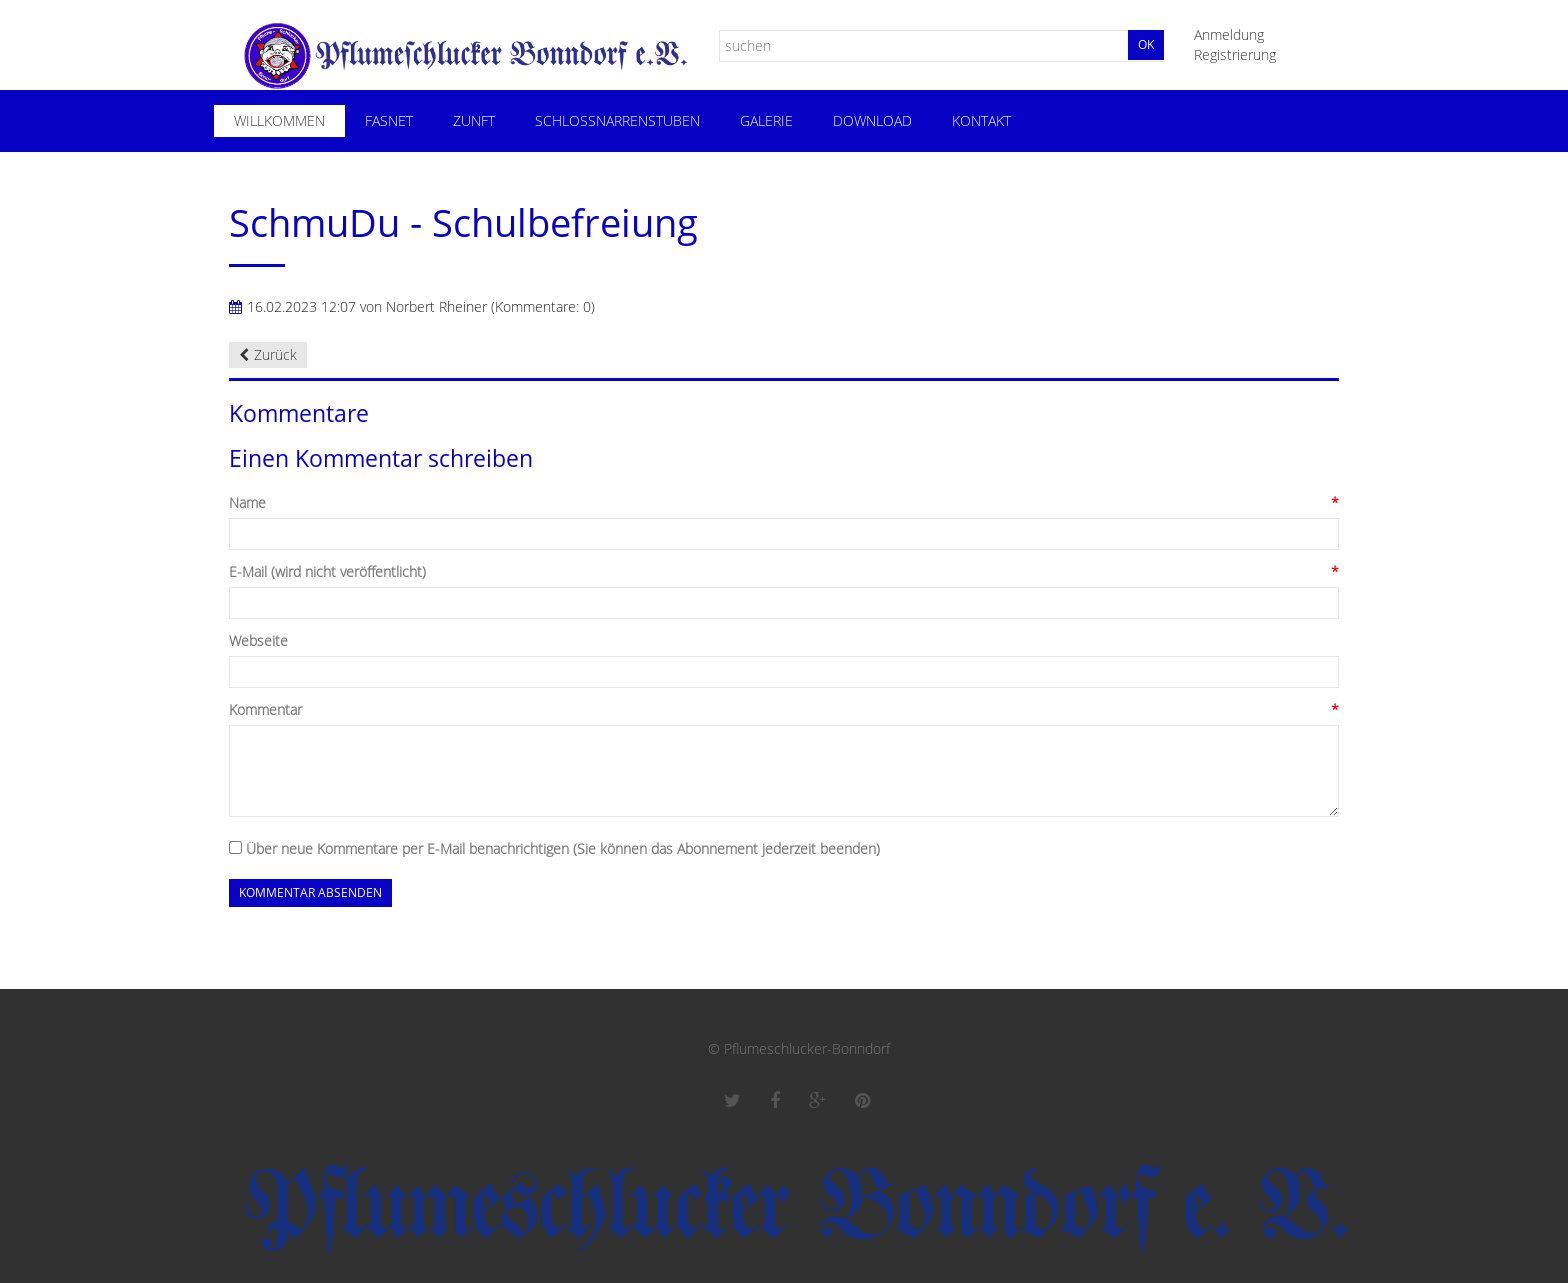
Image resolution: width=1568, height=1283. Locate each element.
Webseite (258, 640)
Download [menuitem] (872, 120)
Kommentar (265, 710)
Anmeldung (1229, 34)
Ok (1146, 44)
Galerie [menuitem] (766, 120)
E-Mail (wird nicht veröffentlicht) (327, 572)
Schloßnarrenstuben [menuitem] (617, 120)
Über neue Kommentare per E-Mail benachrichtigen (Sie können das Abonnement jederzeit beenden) (563, 848)
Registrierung (1235, 54)
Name (247, 503)
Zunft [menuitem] (474, 120)
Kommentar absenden (310, 892)
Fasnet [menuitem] (389, 120)
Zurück (275, 354)
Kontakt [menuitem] (981, 120)
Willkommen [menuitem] (279, 120)
